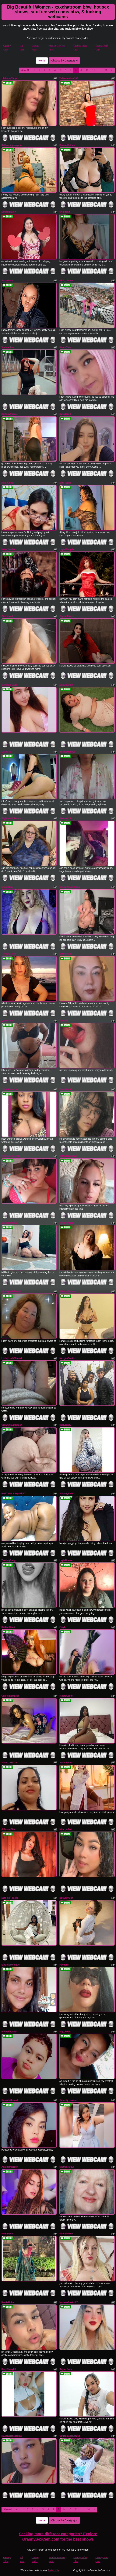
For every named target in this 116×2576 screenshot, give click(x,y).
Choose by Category (64, 60)
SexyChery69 (9, 2369)
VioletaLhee (8, 347)
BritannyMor (66, 1898)
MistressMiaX (66, 2167)
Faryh (62, 1627)
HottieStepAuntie (11, 1156)
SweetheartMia (9, 1222)
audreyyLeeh (66, 1493)
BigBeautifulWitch (11, 818)
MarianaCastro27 (68, 2302)
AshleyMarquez (67, 1291)
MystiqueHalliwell (11, 1291)
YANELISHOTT (9, 1762)
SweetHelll (65, 414)
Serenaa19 (65, 818)
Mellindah (64, 211)
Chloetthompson (10, 1695)
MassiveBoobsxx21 (12, 2436)
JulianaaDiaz (8, 1829)
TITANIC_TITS (9, 953)
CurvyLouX (8, 616)
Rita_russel (8, 482)
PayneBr (64, 1964)
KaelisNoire (8, 2302)
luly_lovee (64, 2031)
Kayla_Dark (65, 2369)
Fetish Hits (53, 2570)
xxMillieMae (65, 953)
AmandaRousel (10, 2100)
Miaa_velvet (65, 1829)
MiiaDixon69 (66, 685)
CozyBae (6, 751)
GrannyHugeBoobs (12, 1425)
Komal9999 (7, 2233)
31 (106, 70)
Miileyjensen (66, 2233)
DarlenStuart (8, 1627)
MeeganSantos (67, 1358)
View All (25, 70)
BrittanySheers (10, 414)
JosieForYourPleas (69, 887)
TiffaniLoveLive (10, 1089)
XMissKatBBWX (68, 1156)
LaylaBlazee (65, 1560)
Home (41, 60)
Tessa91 (63, 1020)
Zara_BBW (65, 482)
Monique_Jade (9, 685)
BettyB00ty (65, 1425)
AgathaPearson (10, 2167)
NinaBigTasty (9, 211)
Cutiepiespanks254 (69, 2436)
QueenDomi (8, 1020)
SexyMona (7, 280)
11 (93, 70)
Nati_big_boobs (10, 1898)
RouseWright (66, 1222)
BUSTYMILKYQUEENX (14, 1493)
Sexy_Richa (65, 1762)
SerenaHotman (67, 145)
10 (87, 70)
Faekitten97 (65, 1089)
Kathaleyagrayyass (12, 145)
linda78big (7, 887)
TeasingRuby (9, 1560)
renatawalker (66, 1695)
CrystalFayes (66, 616)
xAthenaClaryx (9, 78)
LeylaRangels (66, 549)
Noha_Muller (8, 549)
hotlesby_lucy (9, 2031)
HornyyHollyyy (67, 751)
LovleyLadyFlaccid (12, 1358)
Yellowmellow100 (68, 78)
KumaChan (65, 347)
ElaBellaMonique (11, 1964)
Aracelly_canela (68, 2100)
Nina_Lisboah (66, 280)
